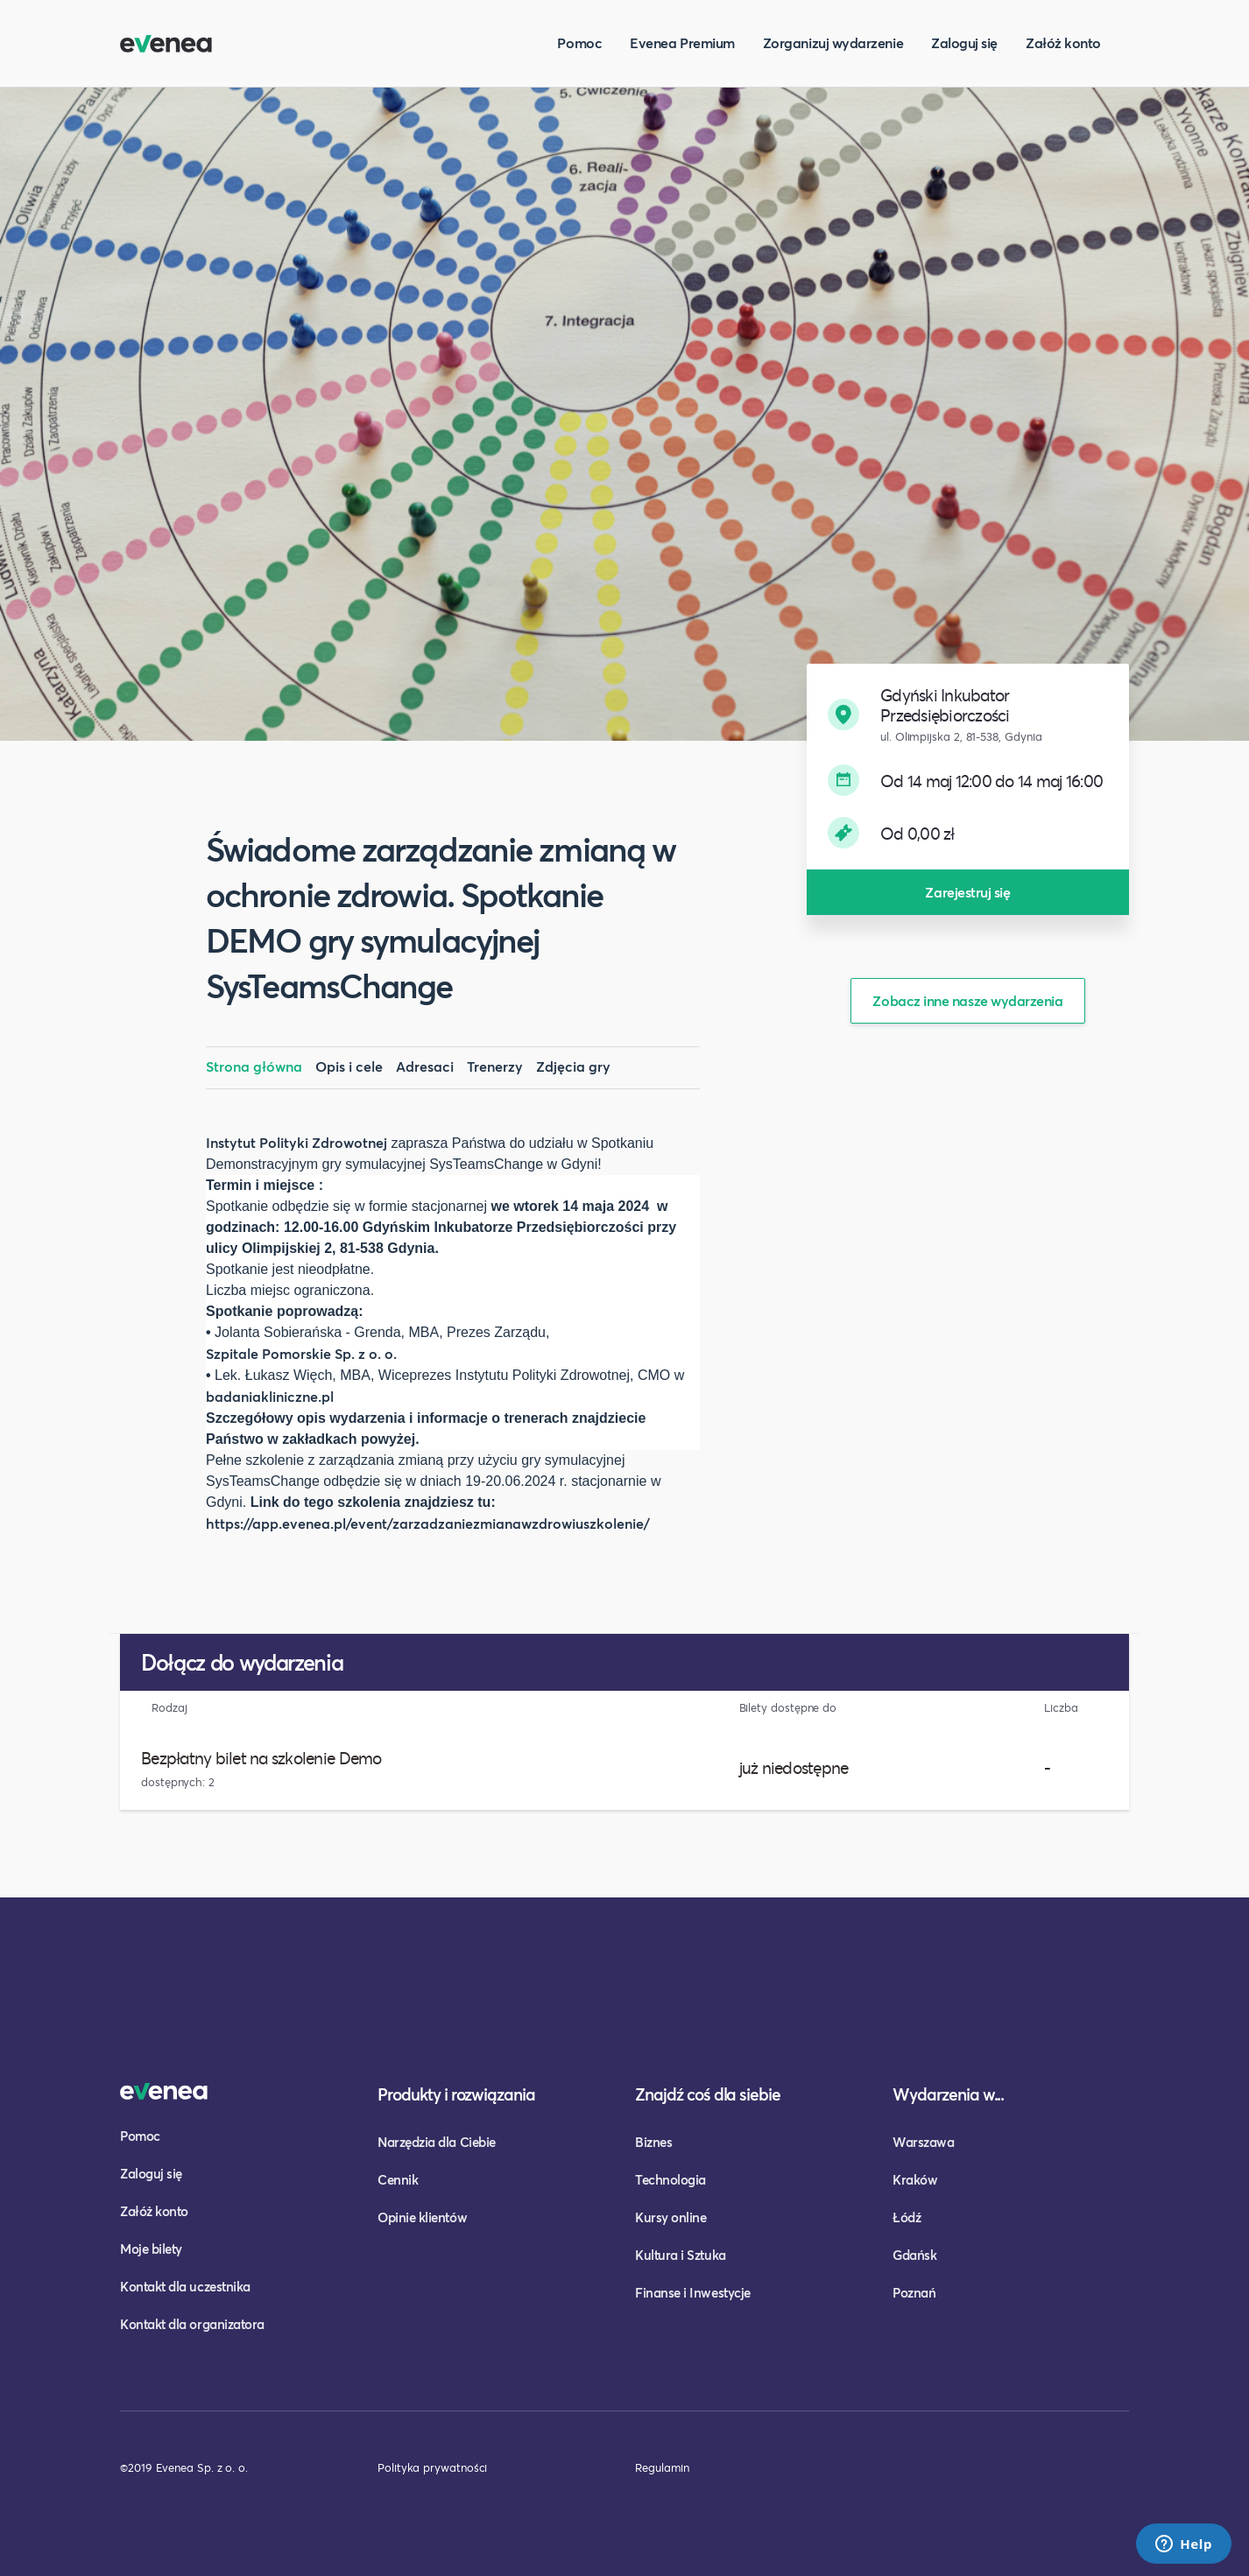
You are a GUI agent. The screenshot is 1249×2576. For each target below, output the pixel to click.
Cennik (398, 2179)
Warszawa (923, 2141)
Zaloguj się (964, 42)
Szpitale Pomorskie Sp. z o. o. (303, 1353)
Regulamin (662, 2467)
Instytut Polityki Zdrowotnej (296, 1142)
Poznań (914, 2292)
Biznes (653, 2141)
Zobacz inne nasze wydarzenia (967, 1000)
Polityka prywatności (432, 2467)
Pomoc (579, 42)
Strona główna (254, 1066)
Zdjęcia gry (573, 1066)
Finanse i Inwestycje (693, 2292)
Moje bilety (151, 2248)
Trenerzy (495, 1066)
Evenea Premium (682, 42)
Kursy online (670, 2217)
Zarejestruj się (967, 892)
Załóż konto (1063, 42)
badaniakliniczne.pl (270, 1396)
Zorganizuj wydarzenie (833, 42)
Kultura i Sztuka (680, 2254)
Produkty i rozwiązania (456, 2094)
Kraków (915, 2179)
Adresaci (425, 1066)
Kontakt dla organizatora (192, 2324)
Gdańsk (914, 2254)
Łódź (907, 2217)
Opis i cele (349, 1066)
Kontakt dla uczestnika (185, 2286)
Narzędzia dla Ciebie (437, 2141)
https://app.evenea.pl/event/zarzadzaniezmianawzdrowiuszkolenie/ (428, 1523)
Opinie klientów (422, 2217)
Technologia (670, 2179)
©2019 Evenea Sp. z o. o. (184, 2467)
